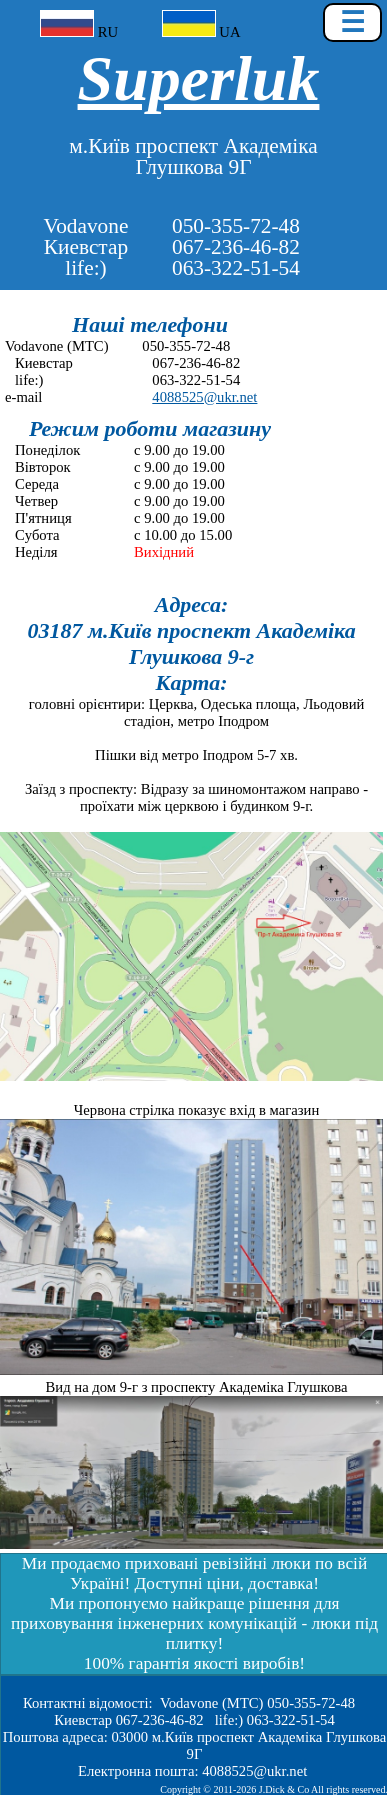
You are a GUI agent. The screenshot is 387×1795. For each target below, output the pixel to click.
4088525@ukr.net (204, 397)
